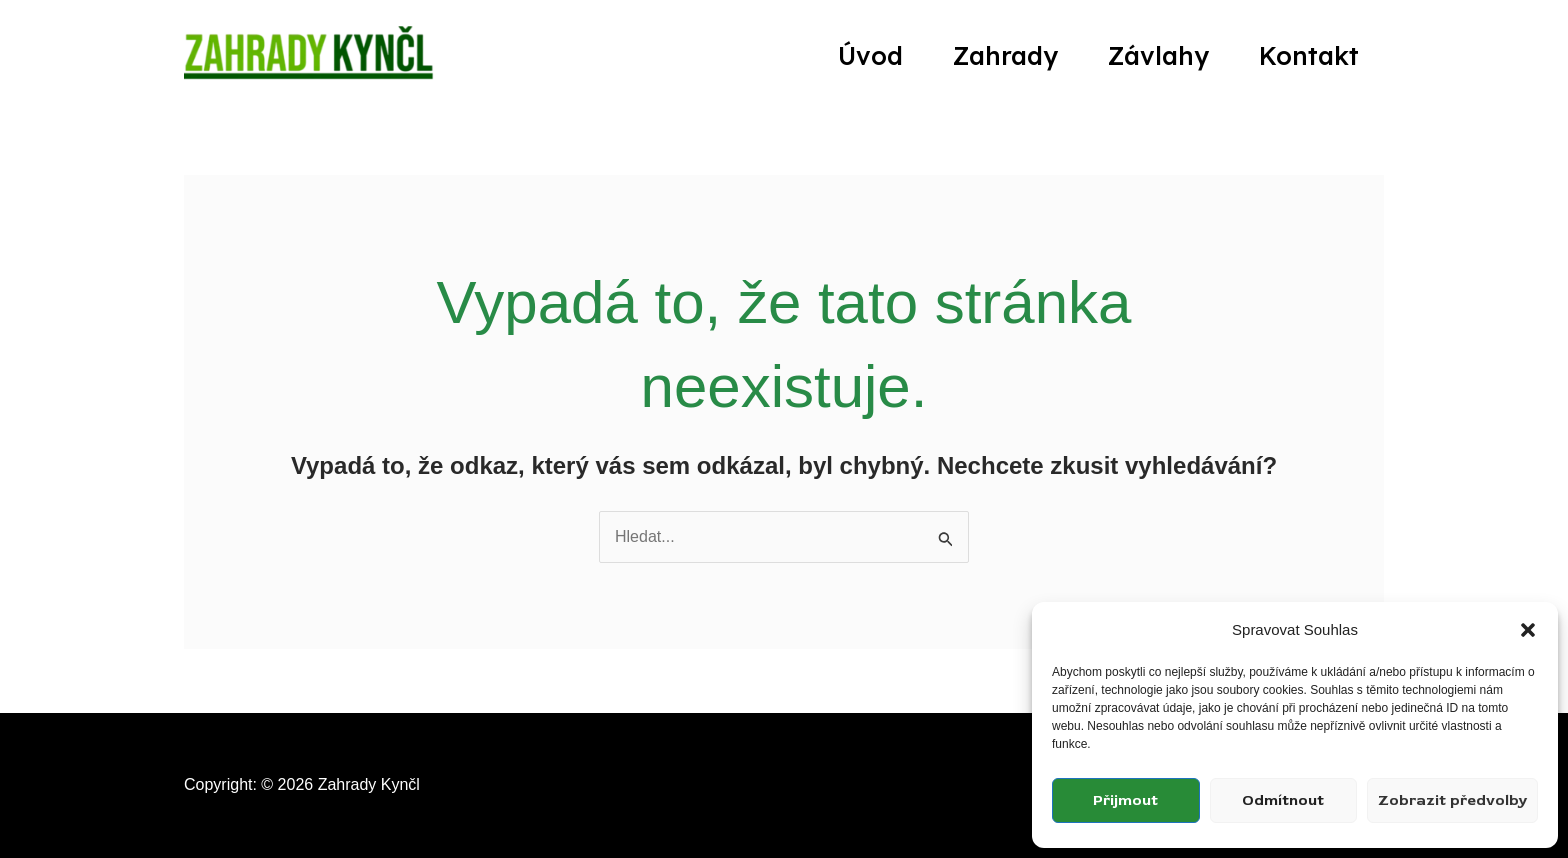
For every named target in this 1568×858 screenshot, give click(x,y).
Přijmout (1125, 800)
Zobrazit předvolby (1452, 800)
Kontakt (1309, 55)
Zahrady (1005, 55)
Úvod (870, 55)
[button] (1528, 630)
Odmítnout (1283, 800)
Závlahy (1158, 55)
